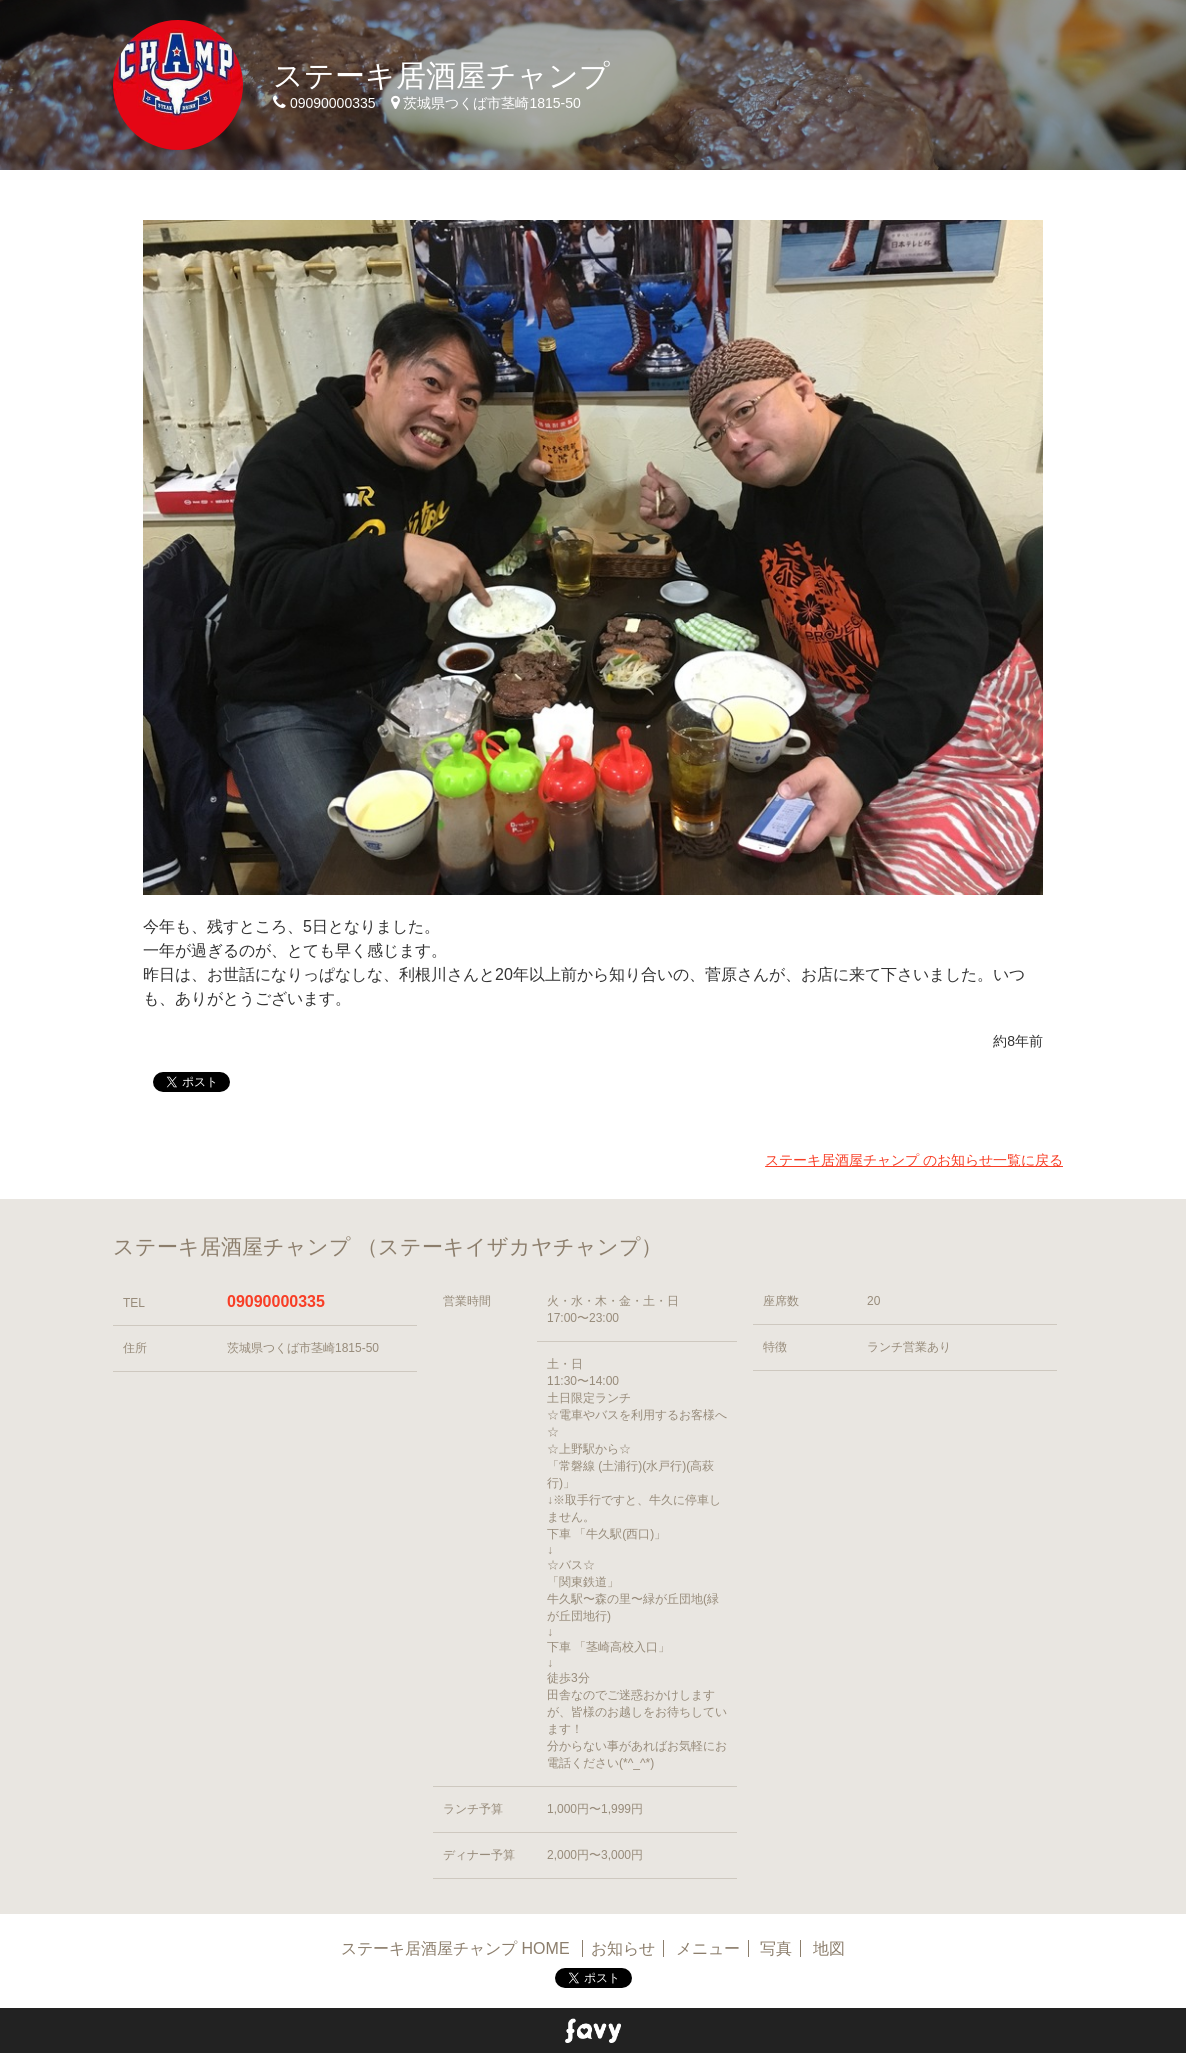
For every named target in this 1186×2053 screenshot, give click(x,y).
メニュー (708, 1948)
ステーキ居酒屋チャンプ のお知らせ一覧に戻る (914, 1160)
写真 (776, 1948)
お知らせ (623, 1948)
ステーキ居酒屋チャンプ (441, 75)
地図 (829, 1948)
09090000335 (276, 1301)
